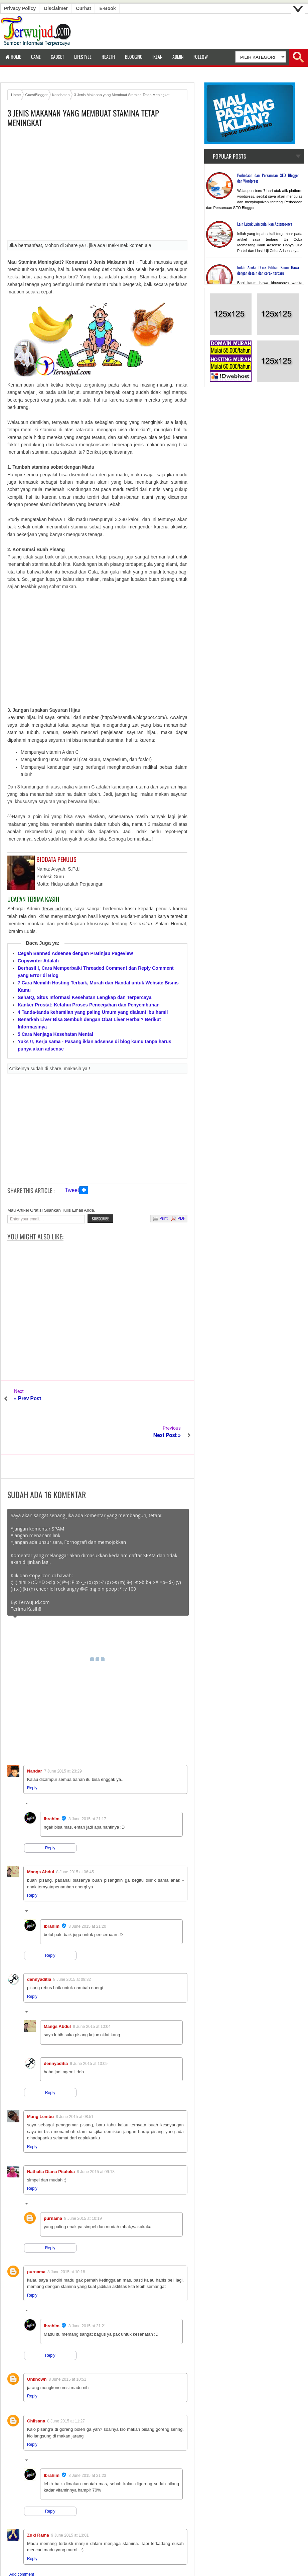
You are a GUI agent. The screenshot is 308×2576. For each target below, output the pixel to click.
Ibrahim (51, 1782)
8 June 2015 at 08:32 (72, 1942)
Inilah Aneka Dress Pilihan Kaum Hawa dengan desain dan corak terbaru (268, 270)
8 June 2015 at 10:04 (92, 1989)
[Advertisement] (97, 186)
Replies (38, 1767)
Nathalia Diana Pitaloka (51, 2134)
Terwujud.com (151, 2563)
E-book (108, 8)
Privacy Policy (20, 8)
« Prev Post (27, 1398)
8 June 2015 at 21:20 (87, 1889)
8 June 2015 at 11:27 (66, 2384)
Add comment (21, 2537)
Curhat (83, 8)
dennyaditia (39, 1942)
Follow (200, 56)
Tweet (72, 1190)
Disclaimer (56, 8)
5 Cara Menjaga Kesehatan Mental (55, 1034)
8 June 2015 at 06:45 (75, 1835)
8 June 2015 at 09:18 (96, 2135)
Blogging (133, 56)
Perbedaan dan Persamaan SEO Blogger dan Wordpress (268, 178)
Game (36, 56)
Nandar (34, 1734)
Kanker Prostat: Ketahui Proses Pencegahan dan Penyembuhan (89, 1004)
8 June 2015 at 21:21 (87, 2289)
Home (13, 56)
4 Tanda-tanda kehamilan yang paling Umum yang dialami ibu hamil (93, 1012)
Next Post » (167, 1398)
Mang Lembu (40, 2079)
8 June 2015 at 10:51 (68, 2342)
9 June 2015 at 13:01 (70, 2498)
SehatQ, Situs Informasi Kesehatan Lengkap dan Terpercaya (84, 997)
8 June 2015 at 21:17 (87, 1782)
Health (108, 56)
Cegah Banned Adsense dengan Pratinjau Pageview (75, 953)
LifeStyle (83, 56)
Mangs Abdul (40, 1835)
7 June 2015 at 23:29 (63, 1734)
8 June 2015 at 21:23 (87, 2438)
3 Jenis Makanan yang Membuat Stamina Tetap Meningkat (83, 118)
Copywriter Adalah (38, 960)
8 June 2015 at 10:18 (66, 2235)
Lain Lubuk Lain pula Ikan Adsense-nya (264, 224)
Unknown (37, 2342)
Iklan (157, 56)
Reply (32, 1751)
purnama (53, 2181)
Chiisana (36, 2384)
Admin (177, 56)
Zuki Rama (38, 2498)
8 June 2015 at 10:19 (83, 2181)
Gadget (57, 56)
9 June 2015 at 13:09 (89, 2027)
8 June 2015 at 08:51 (75, 2080)
